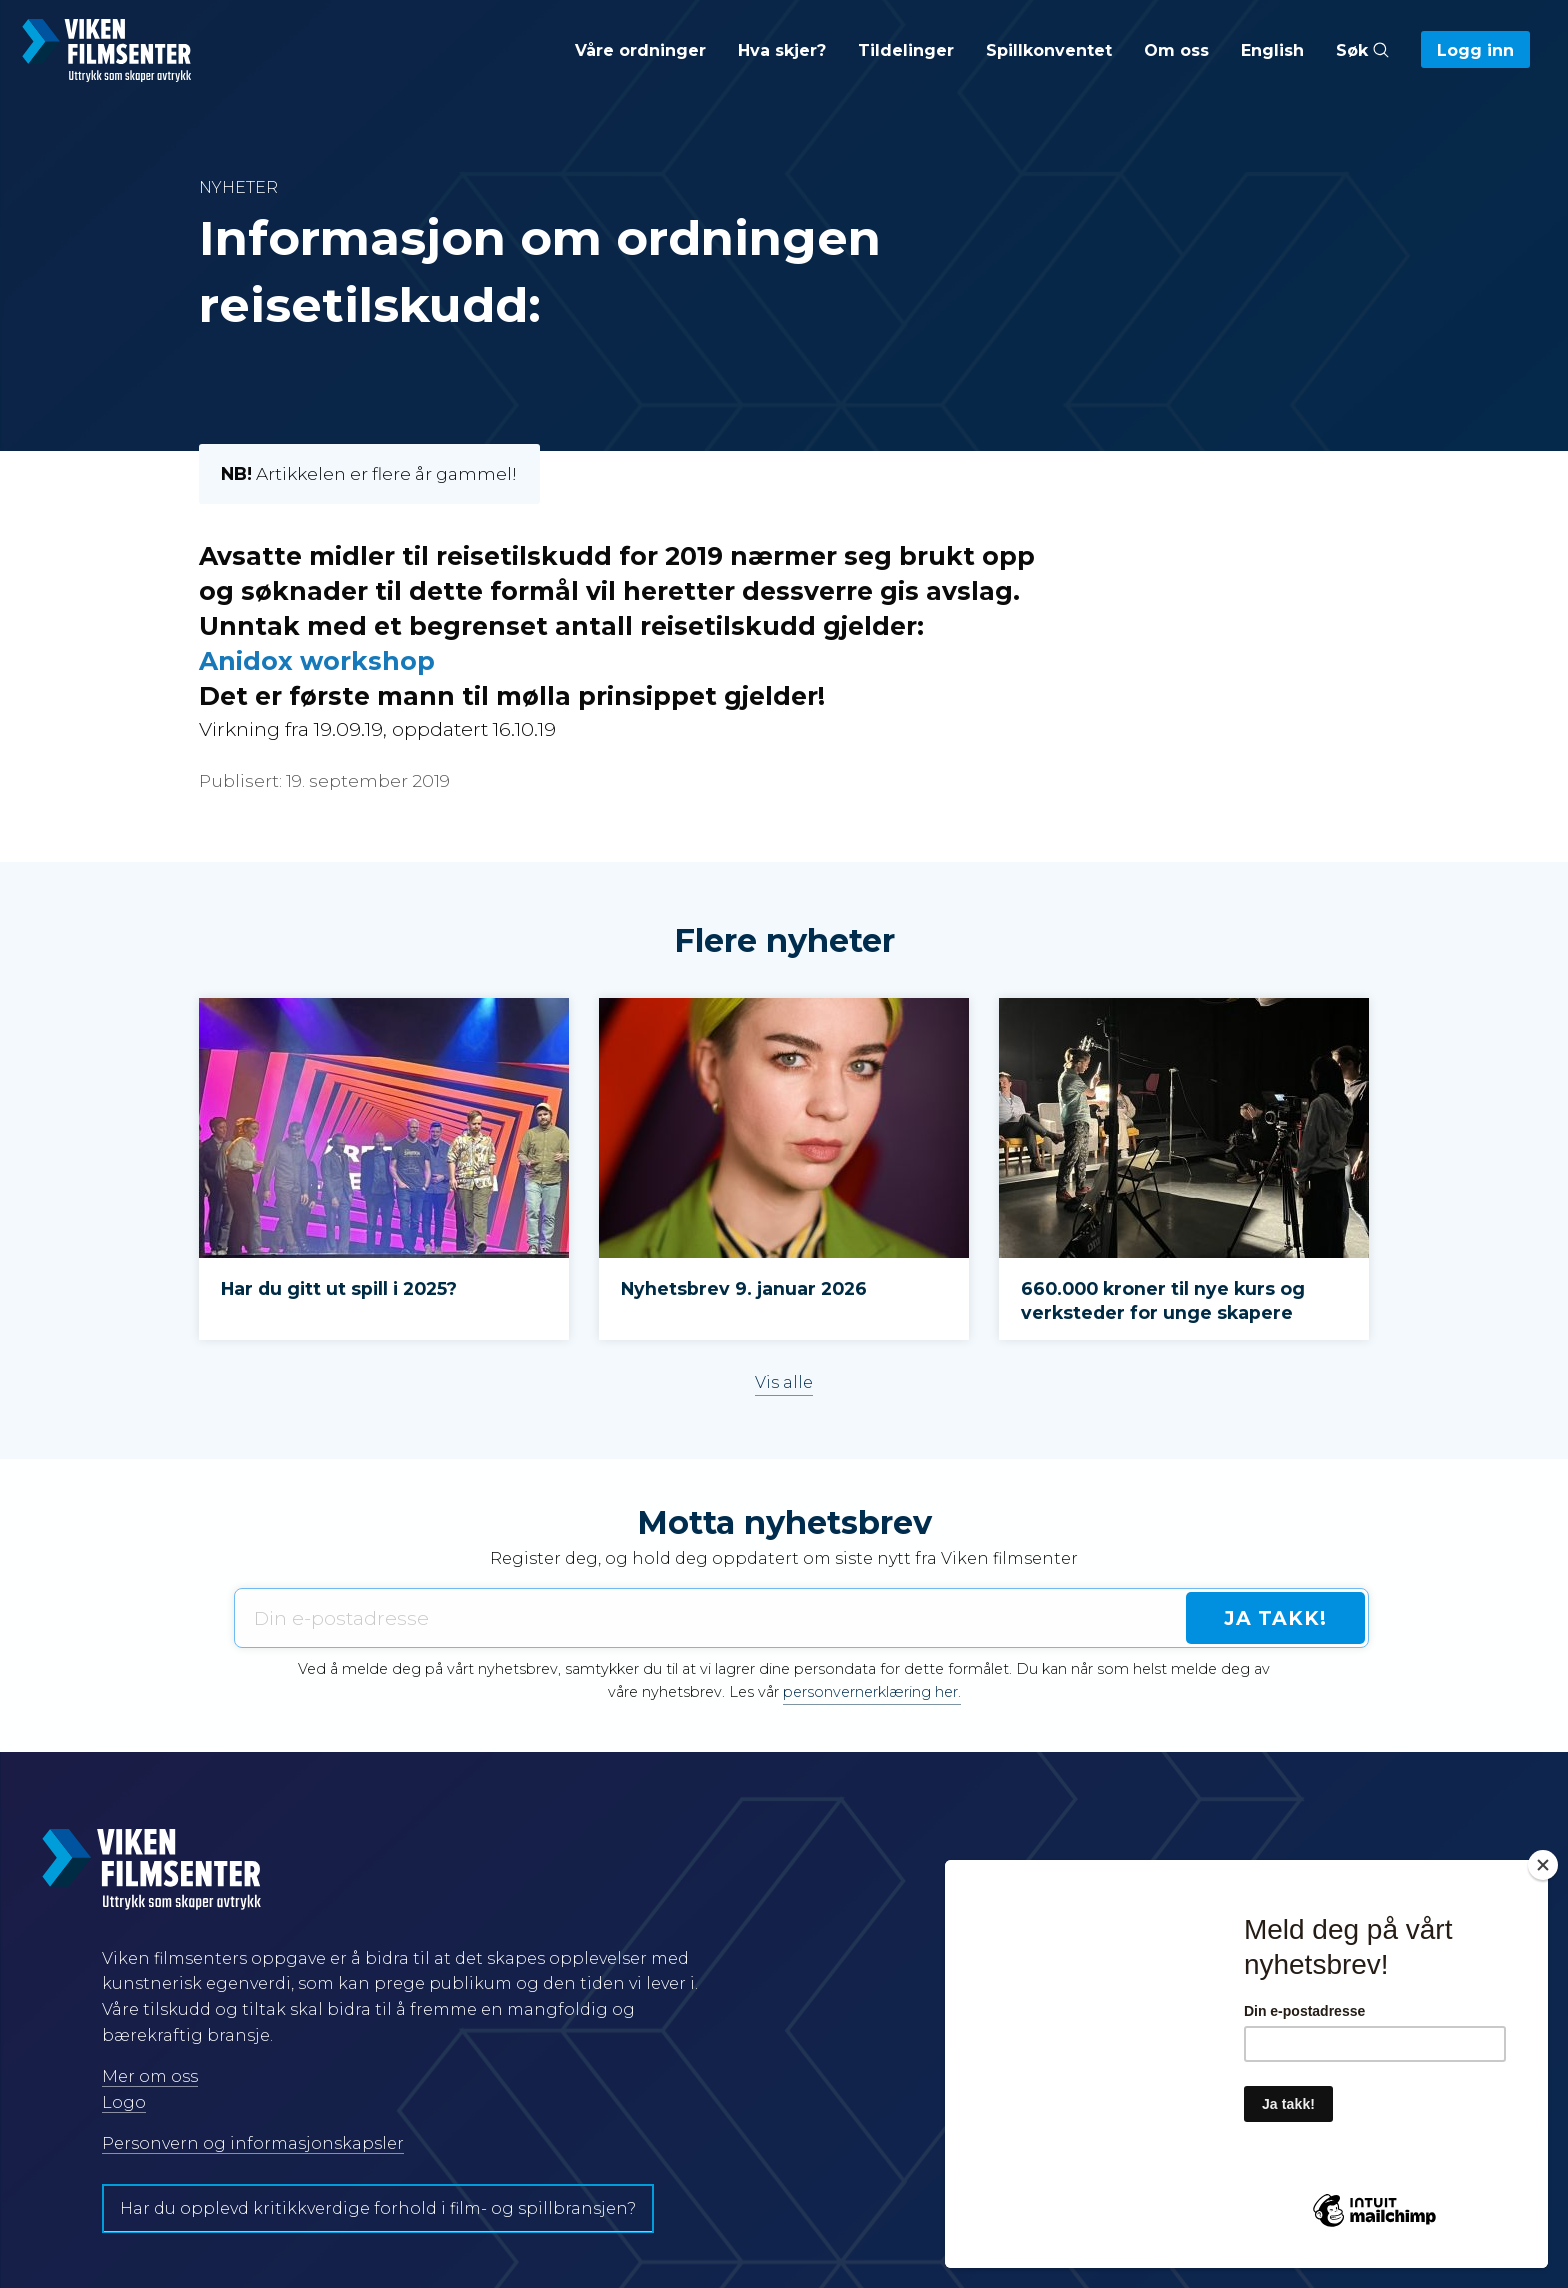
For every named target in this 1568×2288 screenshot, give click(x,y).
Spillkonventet (1049, 50)
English (1272, 50)
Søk (1362, 50)
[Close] (1543, 1865)
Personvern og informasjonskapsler (253, 2143)
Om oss (1176, 50)
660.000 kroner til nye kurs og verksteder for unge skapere (1163, 1301)
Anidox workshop (317, 661)
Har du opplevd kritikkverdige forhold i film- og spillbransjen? (378, 2208)
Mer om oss (150, 2076)
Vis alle (784, 1382)
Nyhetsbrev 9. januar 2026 (744, 1288)
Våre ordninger (640, 50)
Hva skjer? (782, 50)
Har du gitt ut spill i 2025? (339, 1288)
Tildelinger (906, 50)
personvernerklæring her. (872, 1692)
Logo (124, 2102)
